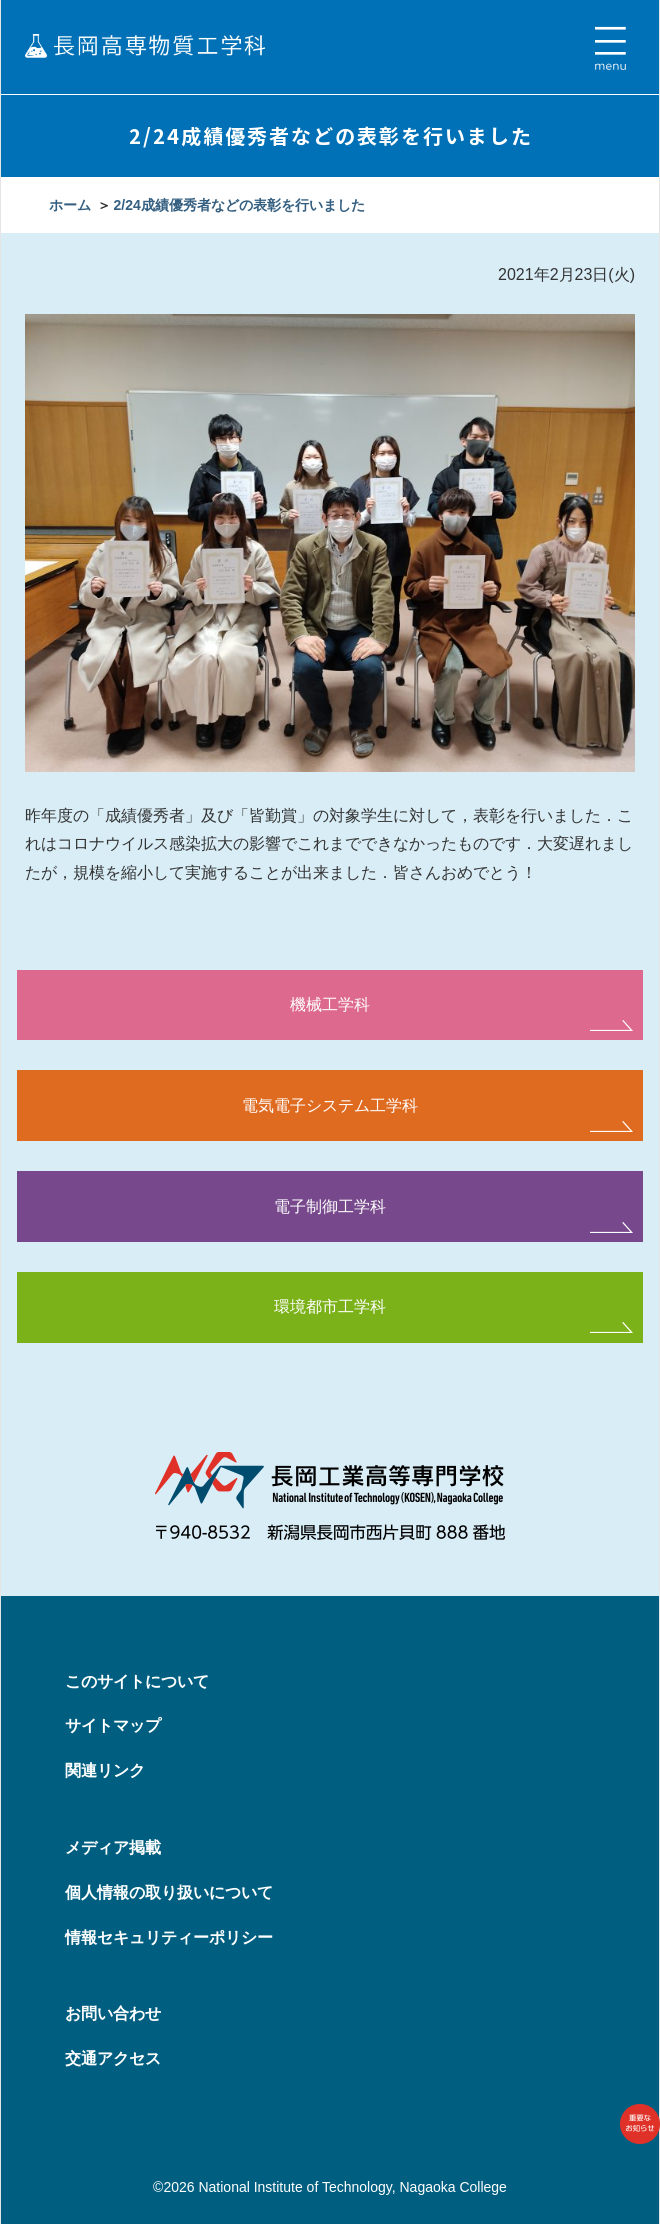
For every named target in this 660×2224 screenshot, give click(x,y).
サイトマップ (113, 1725)
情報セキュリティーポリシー (169, 1937)
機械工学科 (330, 1004)
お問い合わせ (113, 2013)
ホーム (70, 205)
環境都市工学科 (330, 1306)
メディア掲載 (113, 1847)
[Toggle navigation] (610, 49)
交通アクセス (113, 2058)
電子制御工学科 (330, 1206)
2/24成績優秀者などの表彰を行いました (238, 205)
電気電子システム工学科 (330, 1105)
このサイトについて (137, 1681)
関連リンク (105, 1770)
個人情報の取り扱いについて (169, 1892)
